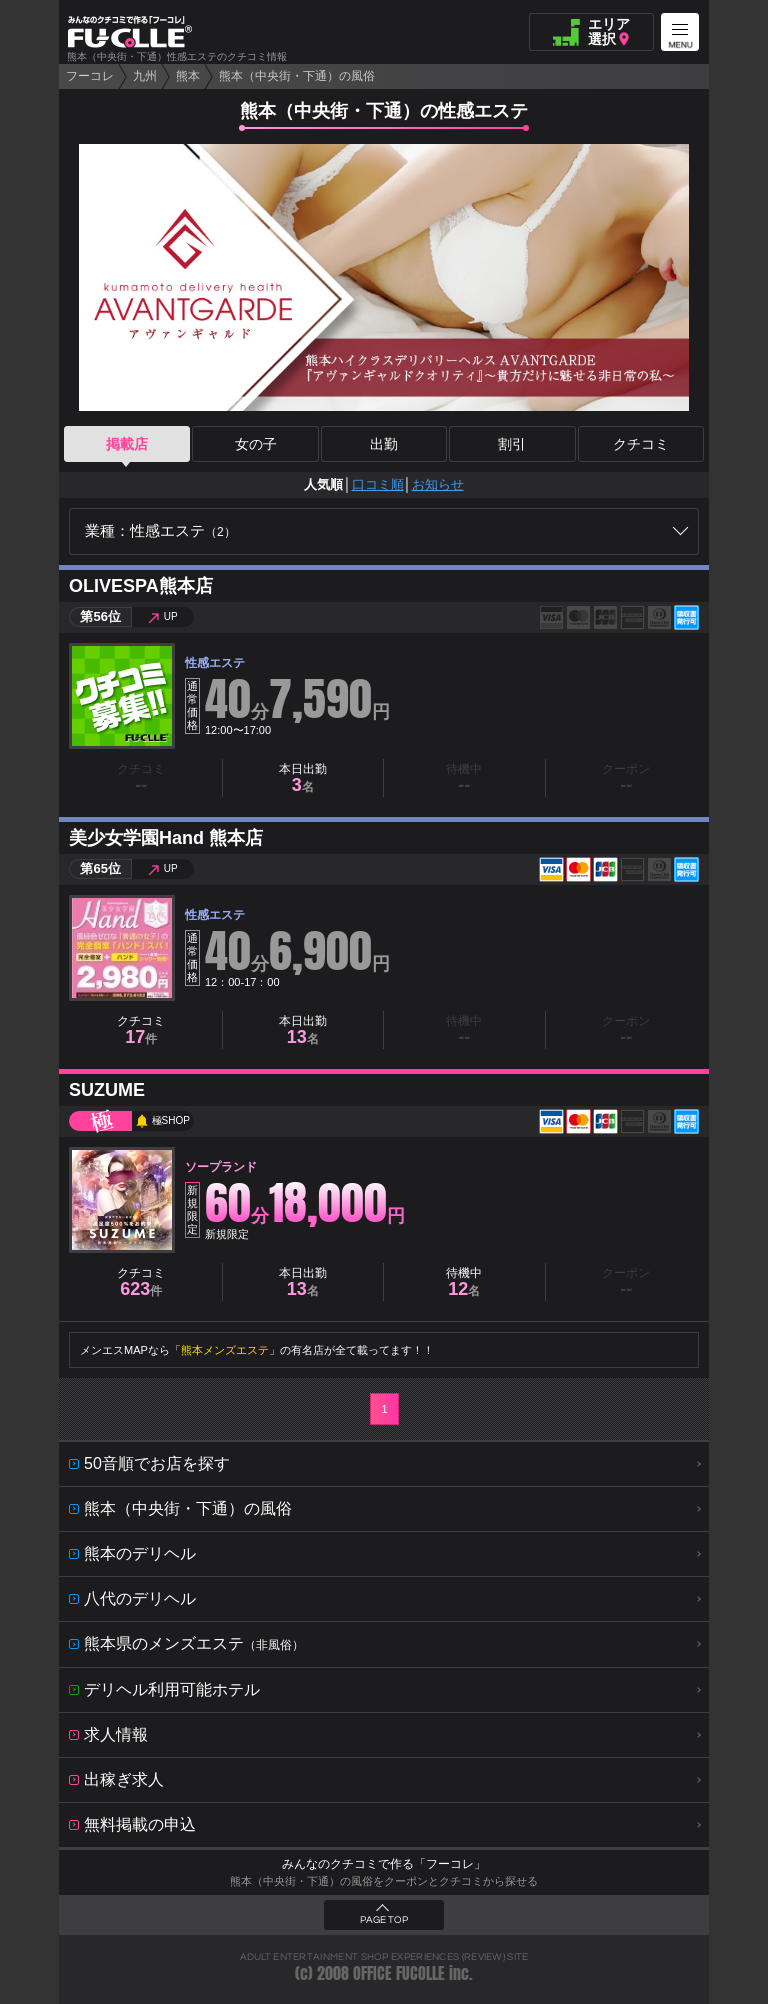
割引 (512, 444)
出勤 (384, 444)
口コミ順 (378, 484)
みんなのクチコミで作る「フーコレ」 (384, 1864)
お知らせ (438, 484)
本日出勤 (303, 778)
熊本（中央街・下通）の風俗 (297, 76)
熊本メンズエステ (225, 1350)
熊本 (188, 76)
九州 (145, 76)
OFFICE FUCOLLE (399, 1973)
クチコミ (641, 444)
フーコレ (90, 76)
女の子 (256, 444)
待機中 (464, 1282)
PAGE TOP (384, 1920)
